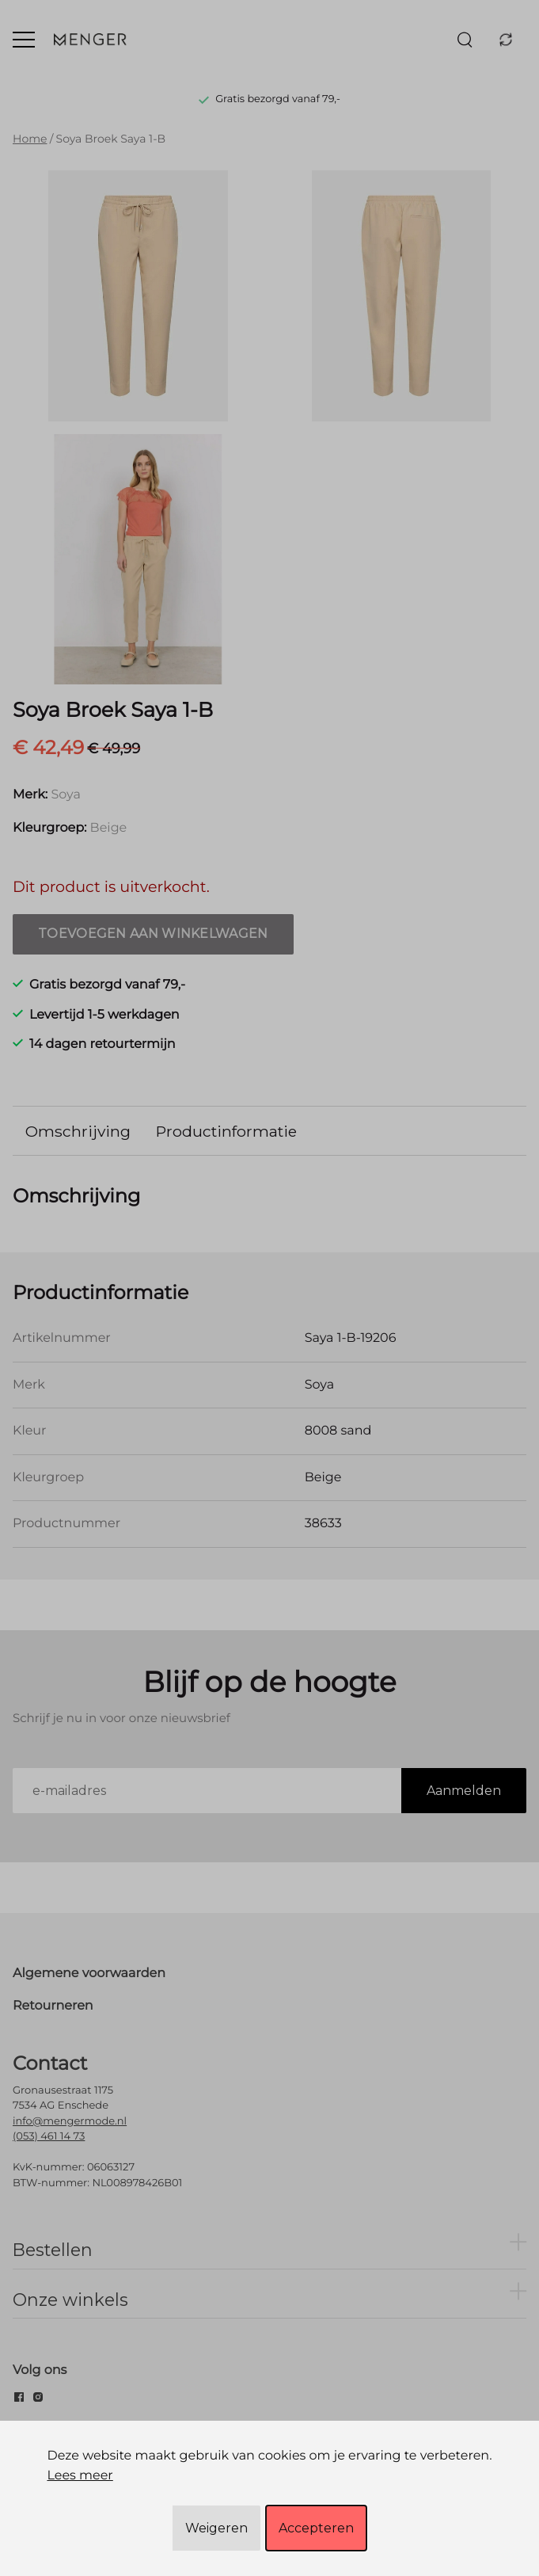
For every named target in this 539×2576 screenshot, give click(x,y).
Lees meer (79, 2475)
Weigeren (216, 2528)
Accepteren (316, 2528)
